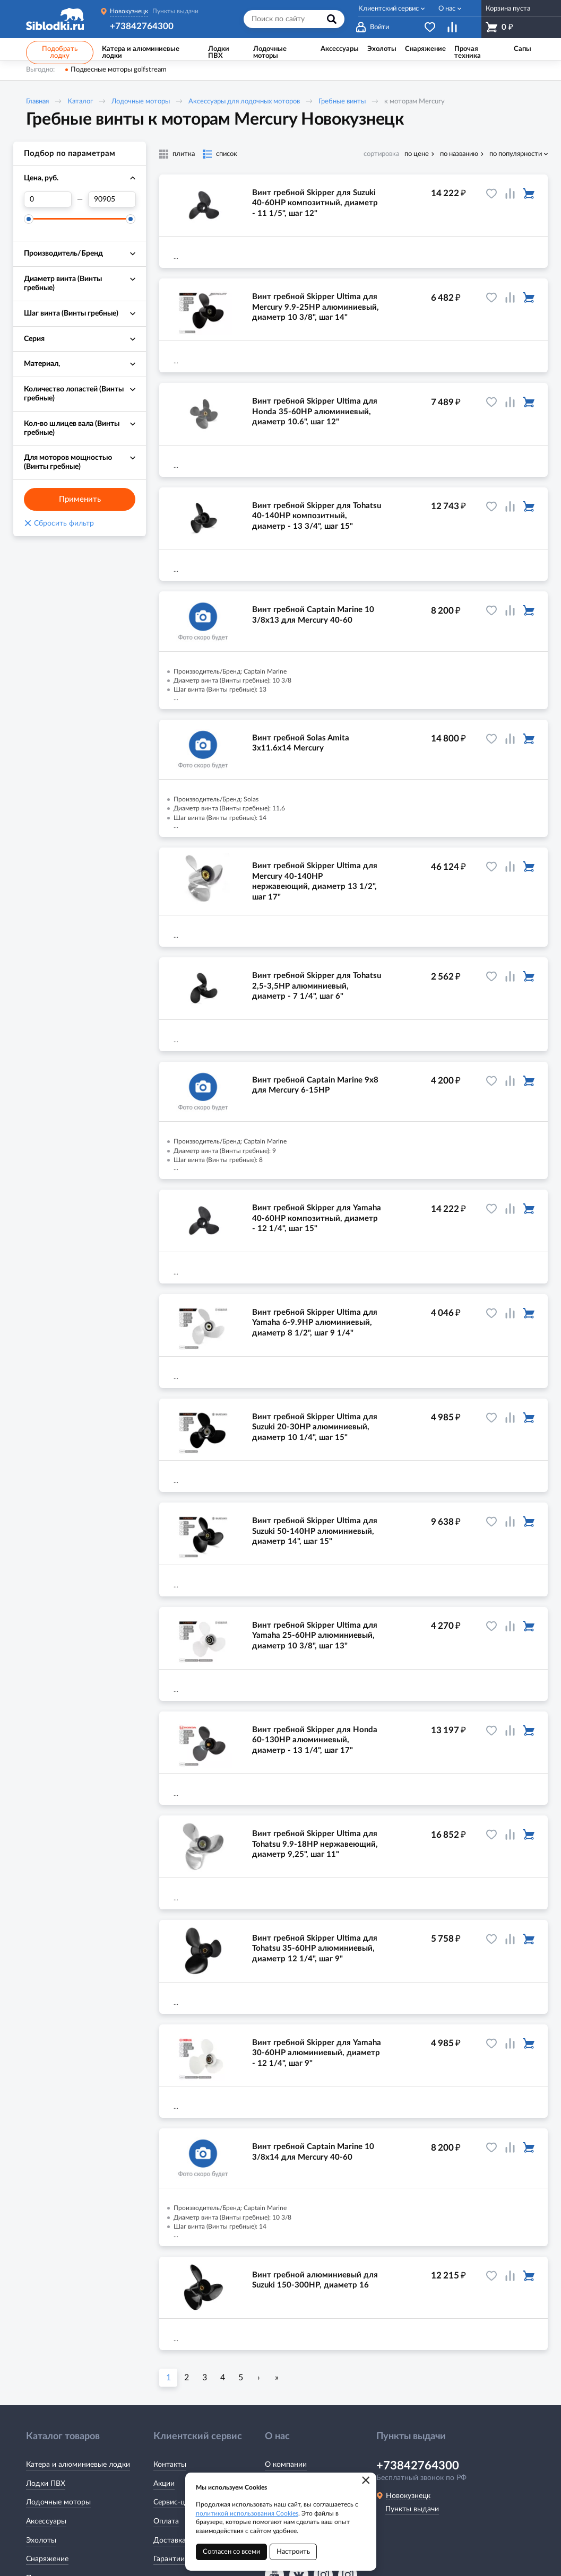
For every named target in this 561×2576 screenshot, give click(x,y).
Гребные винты (342, 101)
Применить (80, 499)
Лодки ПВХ (45, 2483)
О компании (286, 2464)
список (226, 154)
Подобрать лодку (59, 52)
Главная (37, 101)
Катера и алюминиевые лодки (78, 2464)
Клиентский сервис (388, 8)
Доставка (169, 2540)
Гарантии (169, 2559)
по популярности (515, 154)
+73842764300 (142, 26)
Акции (164, 2483)
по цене (416, 154)
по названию (459, 154)
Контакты (169, 2464)
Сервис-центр (177, 2502)
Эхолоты (41, 2540)
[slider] (28, 219)
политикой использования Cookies (247, 2513)
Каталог (80, 101)
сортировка (381, 154)
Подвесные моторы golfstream (119, 69)
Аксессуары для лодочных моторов (244, 101)
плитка (183, 154)
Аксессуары (46, 2521)
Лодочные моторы (140, 101)
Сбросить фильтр (59, 523)
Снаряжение (47, 2559)
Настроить (293, 2551)
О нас (446, 8)
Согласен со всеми (231, 2551)
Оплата (166, 2521)
